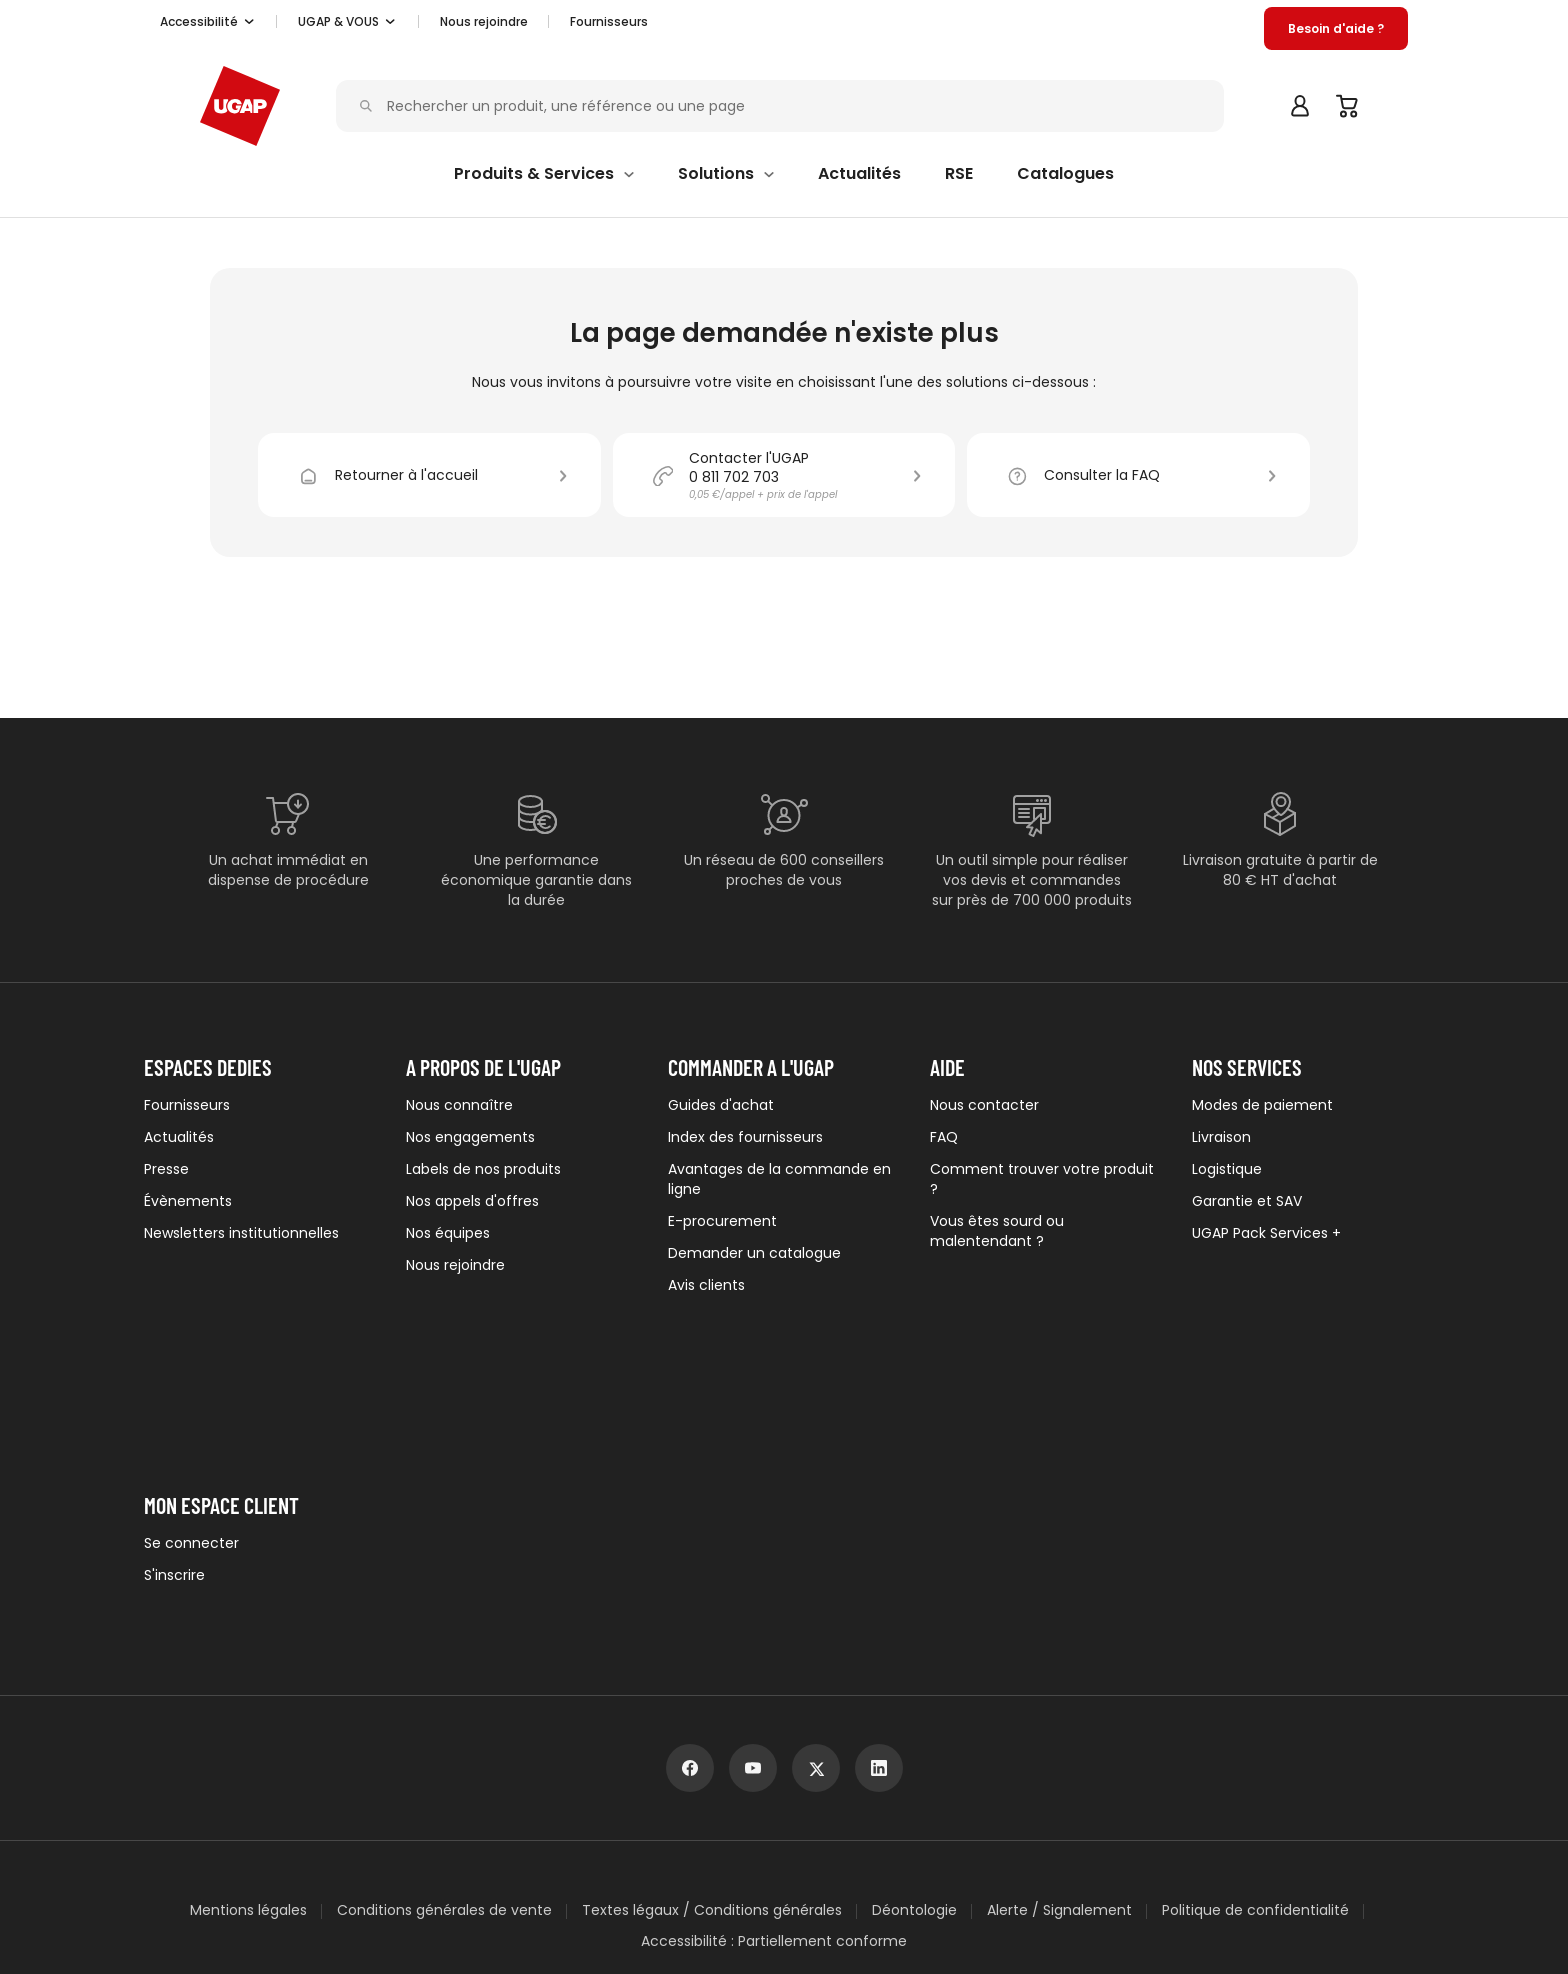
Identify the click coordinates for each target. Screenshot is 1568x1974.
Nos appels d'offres (472, 1201)
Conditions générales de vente (444, 1704)
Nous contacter (984, 1105)
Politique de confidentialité (1255, 1704)
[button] (208, 22)
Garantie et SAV (1247, 1201)
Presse (166, 1169)
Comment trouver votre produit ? (1042, 1179)
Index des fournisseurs (745, 1137)
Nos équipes (448, 1233)
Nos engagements (470, 1137)
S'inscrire (174, 1407)
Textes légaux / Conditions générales (712, 1704)
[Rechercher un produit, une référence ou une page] (785, 106)
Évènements (188, 1201)
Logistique (1227, 1169)
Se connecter (191, 1375)
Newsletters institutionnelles (241, 1233)
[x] (816, 1562)
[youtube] (753, 1562)
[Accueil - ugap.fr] (240, 106)
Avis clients (706, 1285)
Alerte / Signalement (1059, 1704)
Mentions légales (248, 1704)
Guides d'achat (721, 1105)
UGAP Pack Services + (1266, 1233)
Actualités (179, 1137)
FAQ (944, 1137)
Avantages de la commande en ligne (779, 1179)
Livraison (1221, 1137)
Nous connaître (459, 1105)
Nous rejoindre (455, 1265)
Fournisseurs (609, 21)
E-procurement (722, 1221)
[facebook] (690, 1562)
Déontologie (914, 1704)
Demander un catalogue (754, 1253)
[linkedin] (879, 1562)
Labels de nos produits (483, 1169)
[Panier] (1348, 106)
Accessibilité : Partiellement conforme (774, 1735)
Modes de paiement (1262, 1105)
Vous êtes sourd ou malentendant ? (997, 1231)
